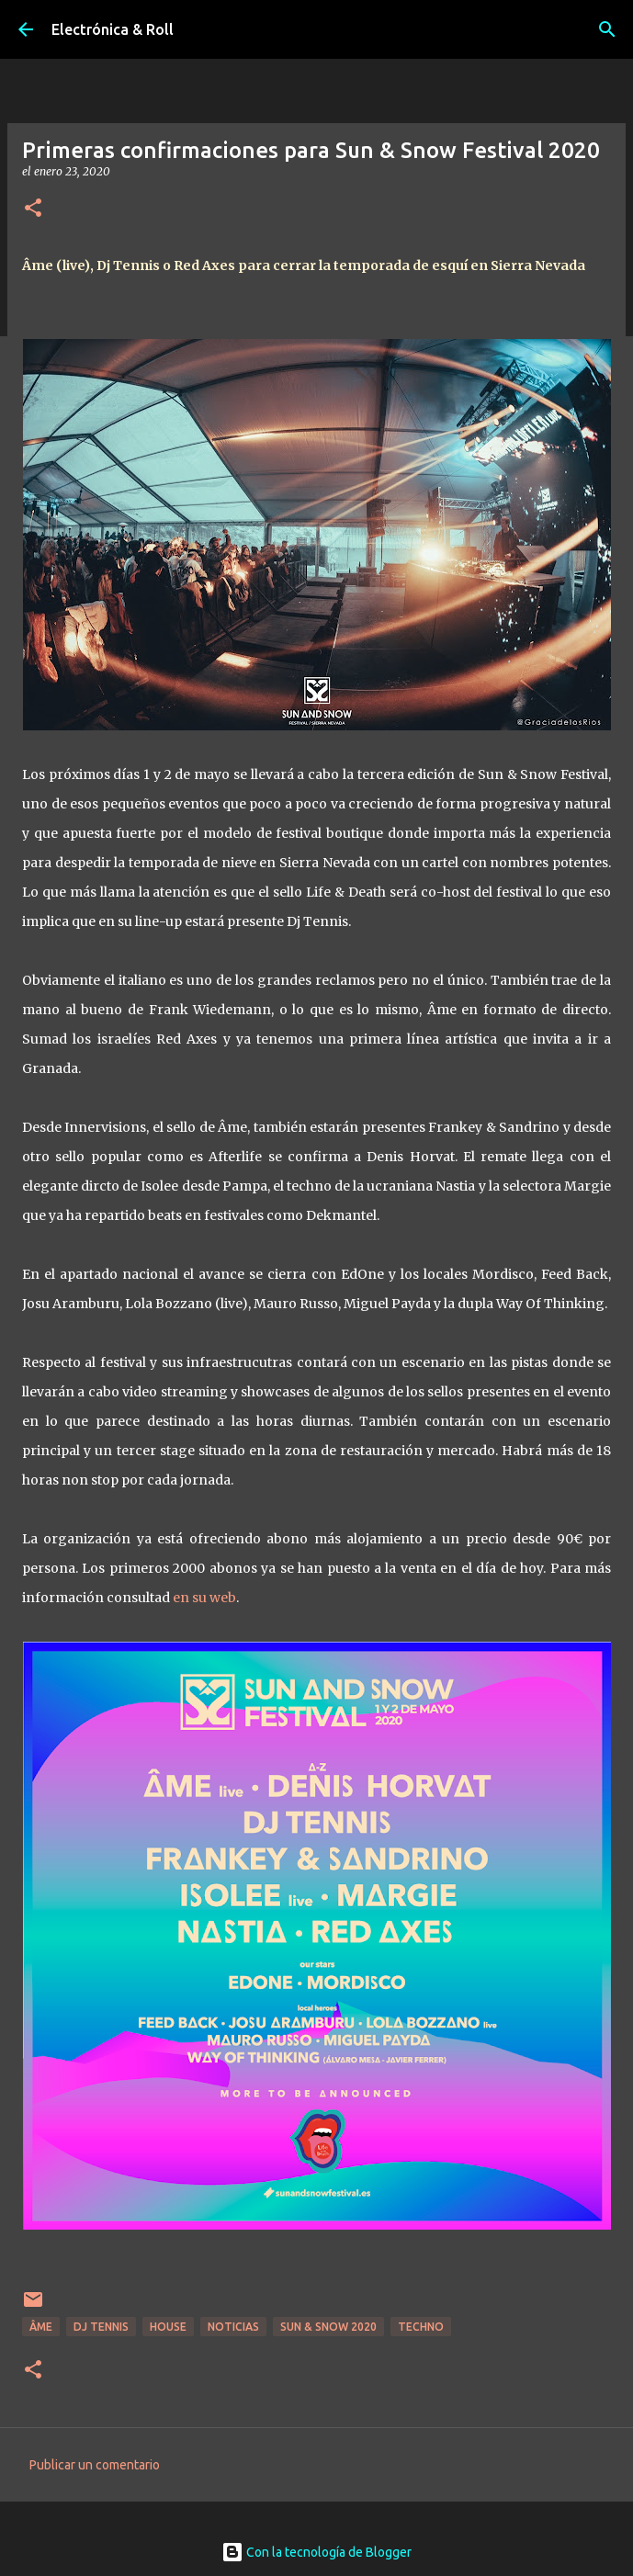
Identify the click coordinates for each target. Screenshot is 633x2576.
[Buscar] (607, 29)
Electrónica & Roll (112, 29)
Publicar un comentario (94, 2464)
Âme (40, 2327)
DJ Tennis (101, 2327)
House (168, 2327)
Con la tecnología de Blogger (316, 2552)
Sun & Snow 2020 (328, 2327)
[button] (33, 209)
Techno (421, 2327)
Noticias (233, 2327)
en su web (204, 1597)
